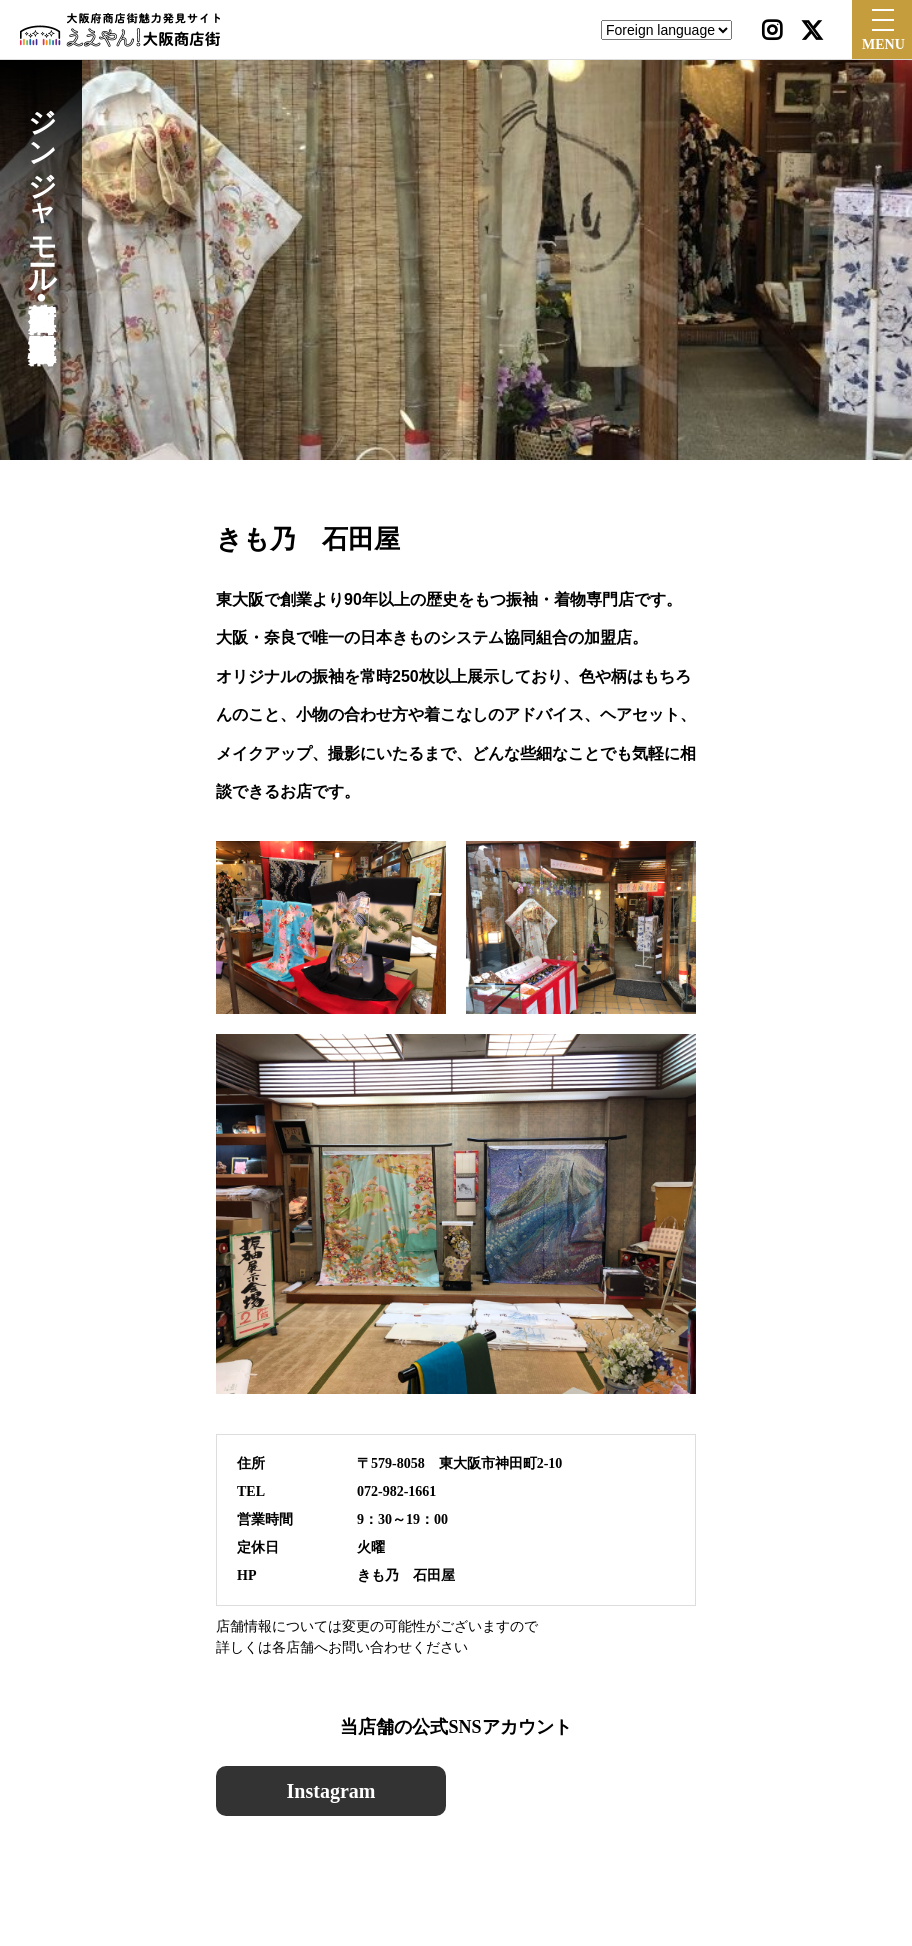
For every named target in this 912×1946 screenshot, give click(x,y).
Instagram (331, 1791)
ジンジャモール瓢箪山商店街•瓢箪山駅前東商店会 (41, 201)
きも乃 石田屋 (406, 1575)
